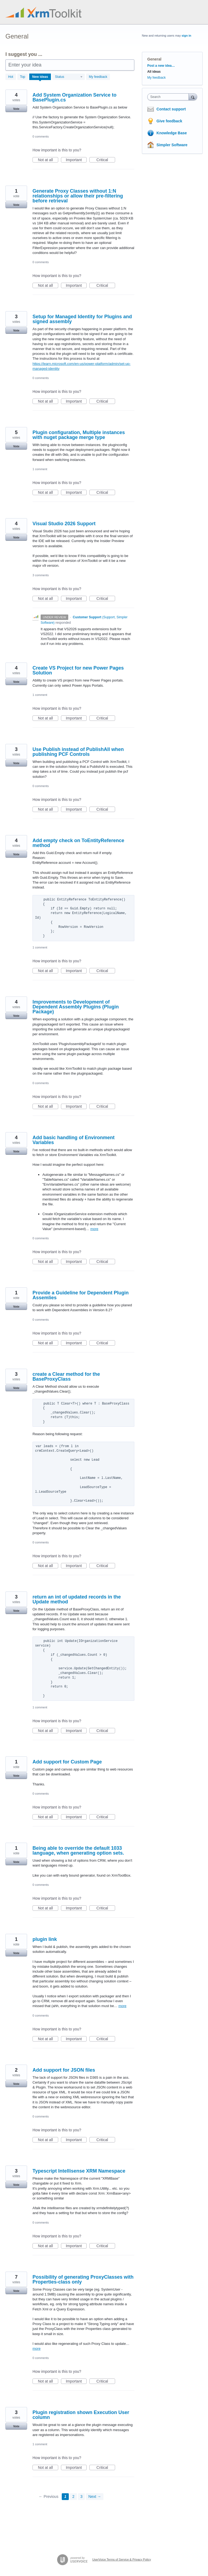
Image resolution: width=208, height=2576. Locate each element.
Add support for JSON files (63, 2070)
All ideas (154, 72)
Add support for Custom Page (67, 1762)
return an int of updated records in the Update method (76, 1599)
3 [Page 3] (81, 2496)
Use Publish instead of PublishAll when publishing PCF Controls (78, 752)
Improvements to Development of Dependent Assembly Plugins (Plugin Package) (75, 1006)
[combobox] (169, 97)
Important (76, 160)
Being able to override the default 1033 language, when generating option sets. (78, 1850)
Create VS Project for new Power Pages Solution (78, 670)
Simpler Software (172, 145)
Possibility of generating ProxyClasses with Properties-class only (83, 2279)
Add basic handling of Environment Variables (73, 1140)
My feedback (98, 77)
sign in (186, 35)
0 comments (40, 136)
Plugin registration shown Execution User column (80, 2415)
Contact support (171, 109)
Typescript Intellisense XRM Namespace (78, 2171)
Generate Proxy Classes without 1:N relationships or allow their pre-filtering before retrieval (77, 195)
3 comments (40, 575)
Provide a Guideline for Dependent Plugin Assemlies (80, 1295)
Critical (105, 160)
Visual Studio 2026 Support (64, 523)
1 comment (39, 469)
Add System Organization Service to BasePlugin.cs (74, 97)
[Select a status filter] (68, 77)
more (94, 1229)
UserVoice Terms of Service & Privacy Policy (121, 2559)
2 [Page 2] (73, 2496)
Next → (94, 2496)
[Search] (192, 96)
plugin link (44, 1939)
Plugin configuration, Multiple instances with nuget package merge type (78, 435)
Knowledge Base (172, 133)
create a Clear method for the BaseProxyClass (66, 1376)
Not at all (48, 160)
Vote (16, 108)
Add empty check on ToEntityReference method (78, 843)
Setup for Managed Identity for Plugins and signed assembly (82, 319)
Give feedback (169, 121)
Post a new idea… (161, 66)
